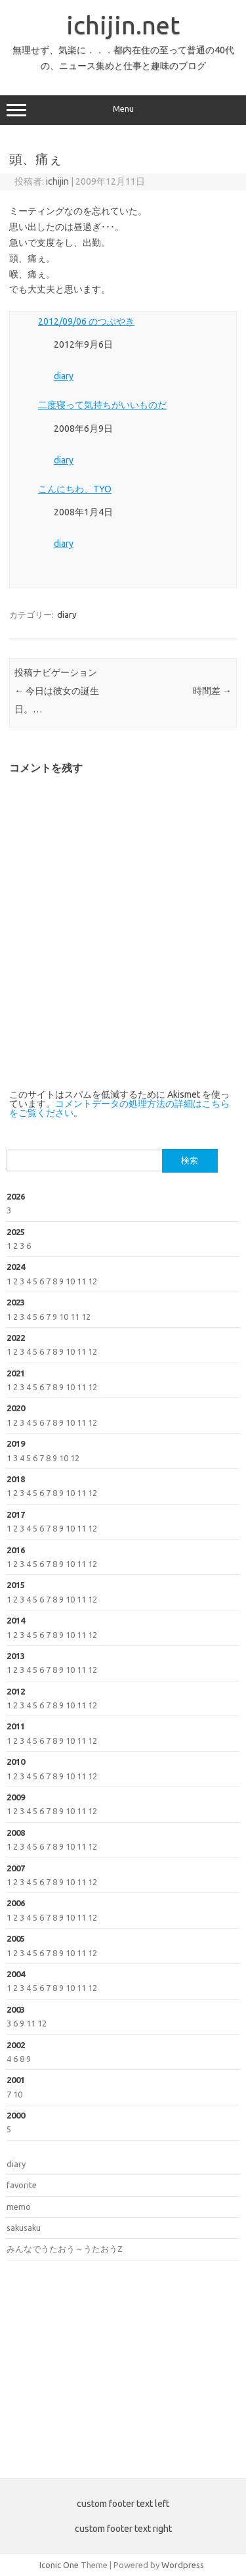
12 (92, 1281)
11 (81, 1281)
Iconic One (59, 2564)
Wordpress (182, 2564)
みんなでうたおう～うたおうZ (65, 2248)
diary (63, 376)
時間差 (212, 691)
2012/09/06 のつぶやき (86, 321)
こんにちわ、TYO (75, 489)
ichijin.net (123, 25)
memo (19, 2206)
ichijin (57, 181)
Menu (123, 110)
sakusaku (24, 2227)
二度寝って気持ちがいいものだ (102, 405)
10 (70, 1281)
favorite (22, 2185)
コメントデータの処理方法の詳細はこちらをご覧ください (119, 1108)
